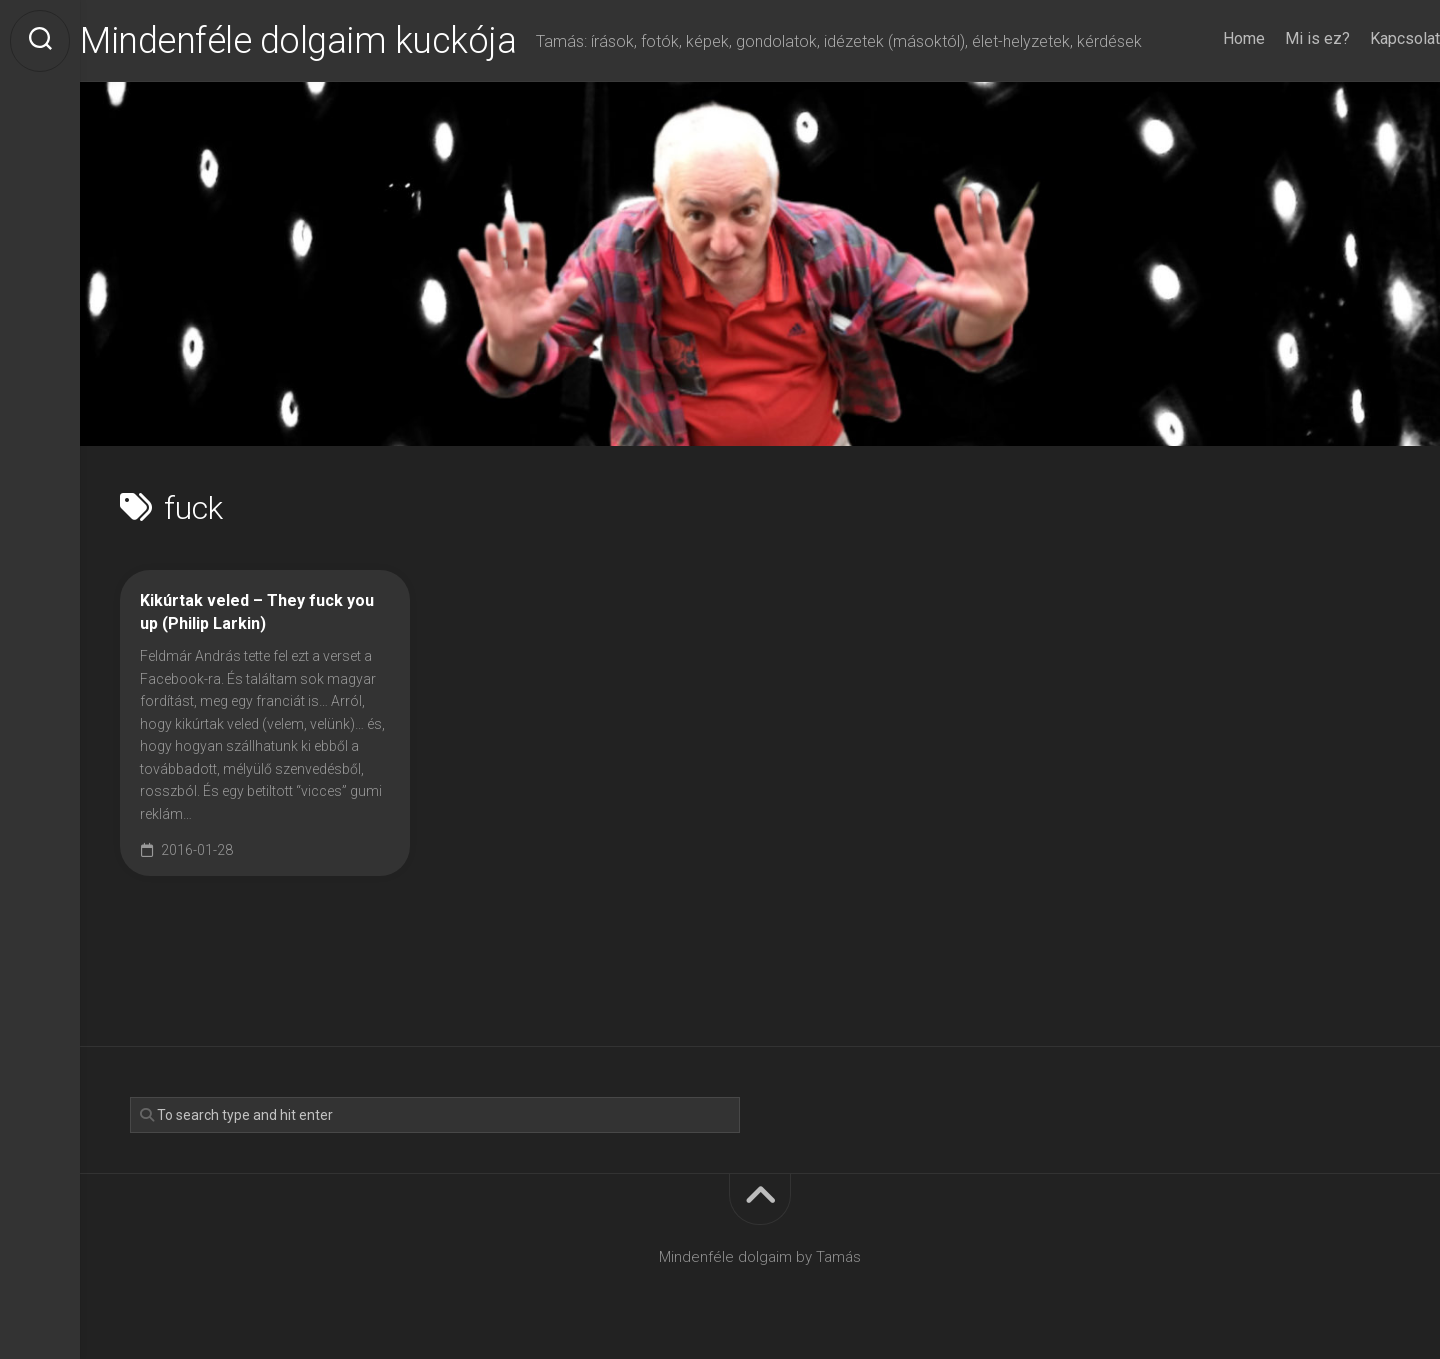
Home (1204, 38)
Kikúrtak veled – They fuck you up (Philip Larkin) (257, 612)
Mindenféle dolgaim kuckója (338, 41)
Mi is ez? (1277, 38)
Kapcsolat (1365, 38)
